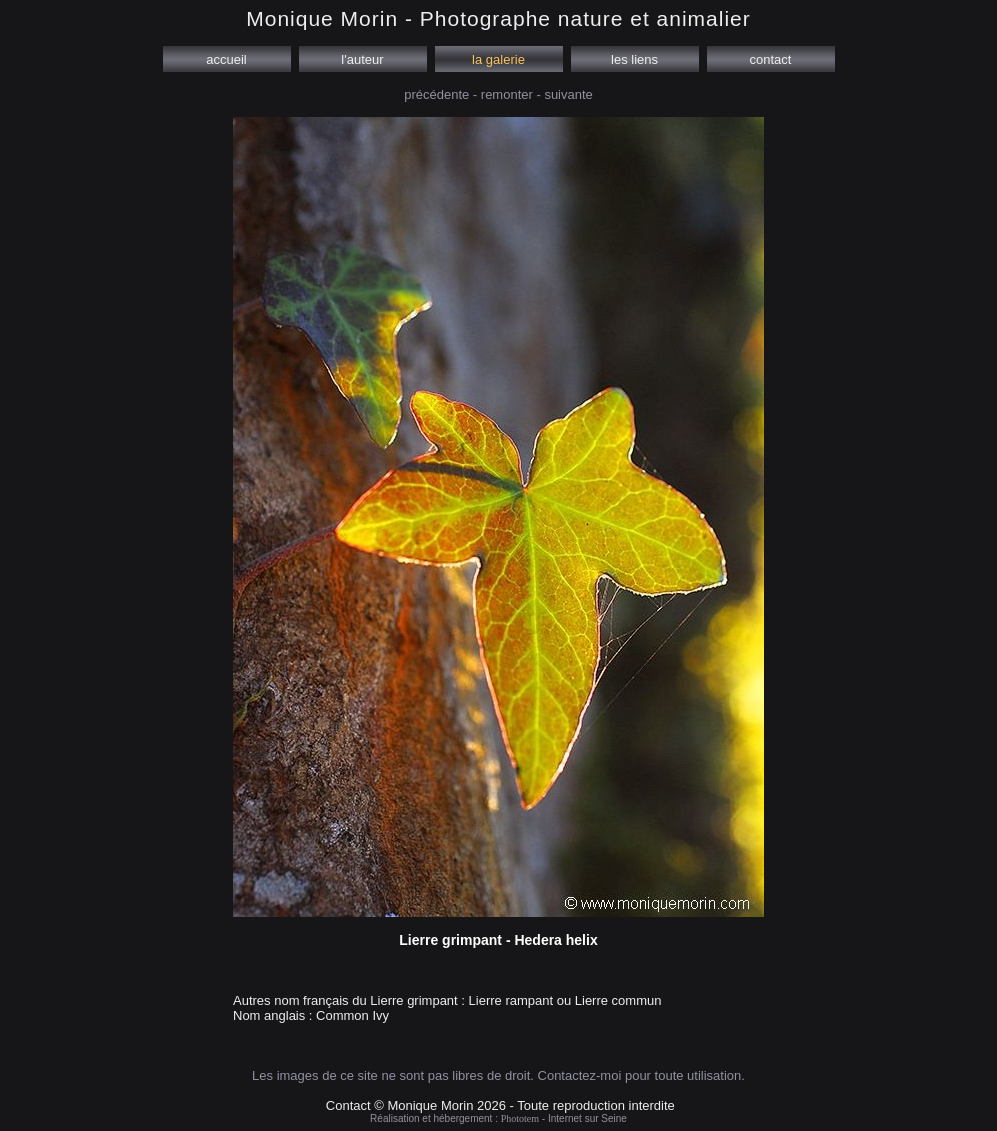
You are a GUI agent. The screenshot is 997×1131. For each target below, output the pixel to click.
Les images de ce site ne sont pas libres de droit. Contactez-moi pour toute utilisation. (498, 1075)
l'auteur (363, 59)
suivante (568, 94)
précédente (436, 94)
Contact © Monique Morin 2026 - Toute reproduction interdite (500, 1105)
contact (770, 59)
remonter (507, 94)
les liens (634, 59)
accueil (227, 59)
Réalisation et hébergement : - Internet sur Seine (498, 1118)
